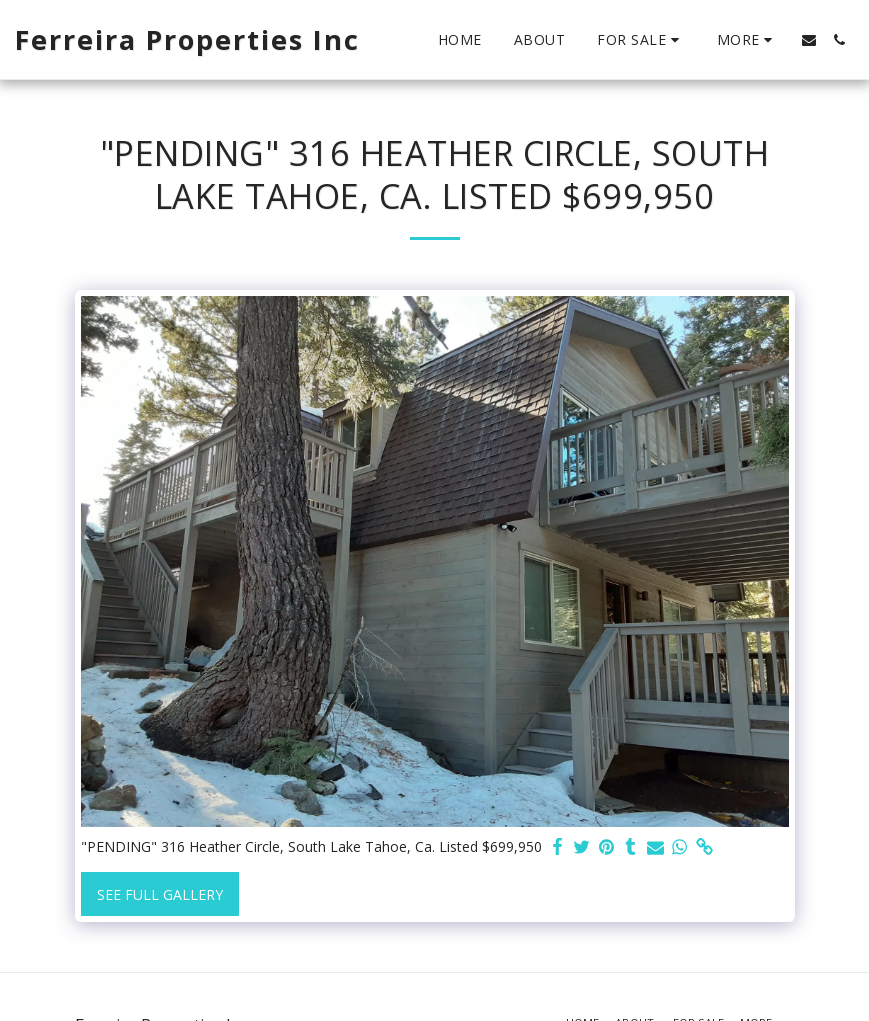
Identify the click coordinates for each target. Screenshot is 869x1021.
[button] (641, 40)
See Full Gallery (160, 894)
